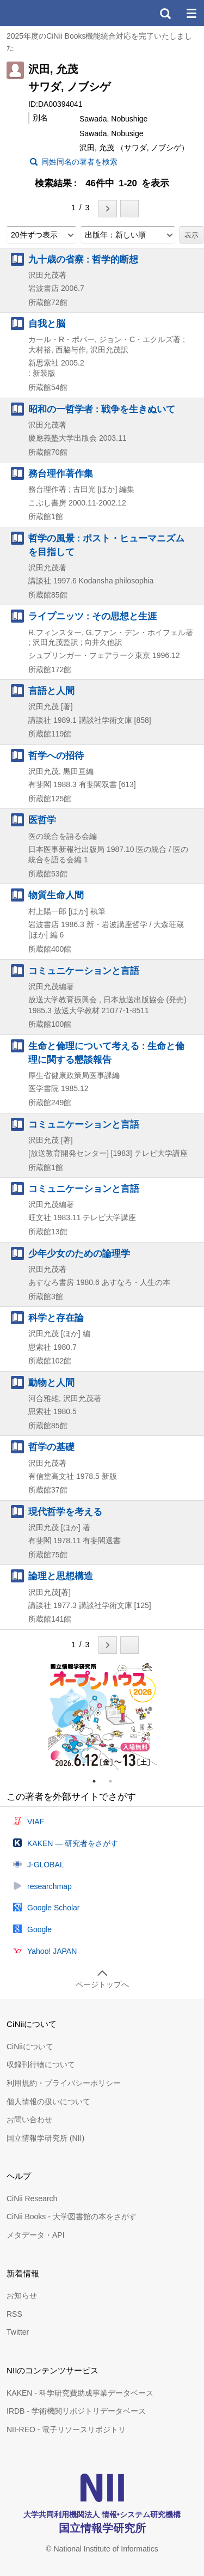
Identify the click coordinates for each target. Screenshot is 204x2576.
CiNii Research (32, 2198)
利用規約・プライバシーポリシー (64, 2083)
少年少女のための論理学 (79, 1253)
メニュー (191, 13)
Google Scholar (53, 1907)
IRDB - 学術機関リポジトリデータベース (76, 2411)
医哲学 (42, 819)
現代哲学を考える (65, 1511)
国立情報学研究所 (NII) (45, 2138)
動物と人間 (51, 1382)
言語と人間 (51, 690)
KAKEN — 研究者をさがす (72, 1843)
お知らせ (22, 2295)
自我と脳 (46, 323)
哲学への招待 (56, 755)
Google (39, 1929)
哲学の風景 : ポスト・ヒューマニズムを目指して (106, 545)
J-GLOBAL (45, 1864)
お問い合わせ (29, 2119)
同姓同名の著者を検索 (79, 161)
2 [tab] (114, 1781)
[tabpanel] (102, 1716)
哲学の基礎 (51, 1446)
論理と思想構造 (60, 1575)
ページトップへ (102, 1984)
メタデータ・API (36, 2235)
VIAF (35, 1821)
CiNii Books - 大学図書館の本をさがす (72, 2216)
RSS (14, 2314)
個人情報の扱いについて (48, 2101)
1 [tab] (98, 1781)
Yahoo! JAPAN (52, 1951)
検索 (164, 13)
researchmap (49, 1886)
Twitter (18, 2332)
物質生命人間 (56, 895)
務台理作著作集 (60, 473)
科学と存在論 (56, 1317)
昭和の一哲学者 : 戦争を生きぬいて (101, 409)
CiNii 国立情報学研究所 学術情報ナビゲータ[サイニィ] (48, 13)
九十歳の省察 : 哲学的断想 (83, 259)
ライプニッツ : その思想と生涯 (92, 616)
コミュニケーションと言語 (83, 970)
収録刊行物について (41, 2064)
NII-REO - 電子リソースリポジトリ (66, 2429)
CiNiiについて (30, 2046)
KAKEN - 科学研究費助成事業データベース (80, 2393)
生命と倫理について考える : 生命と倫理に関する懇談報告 (106, 1052)
